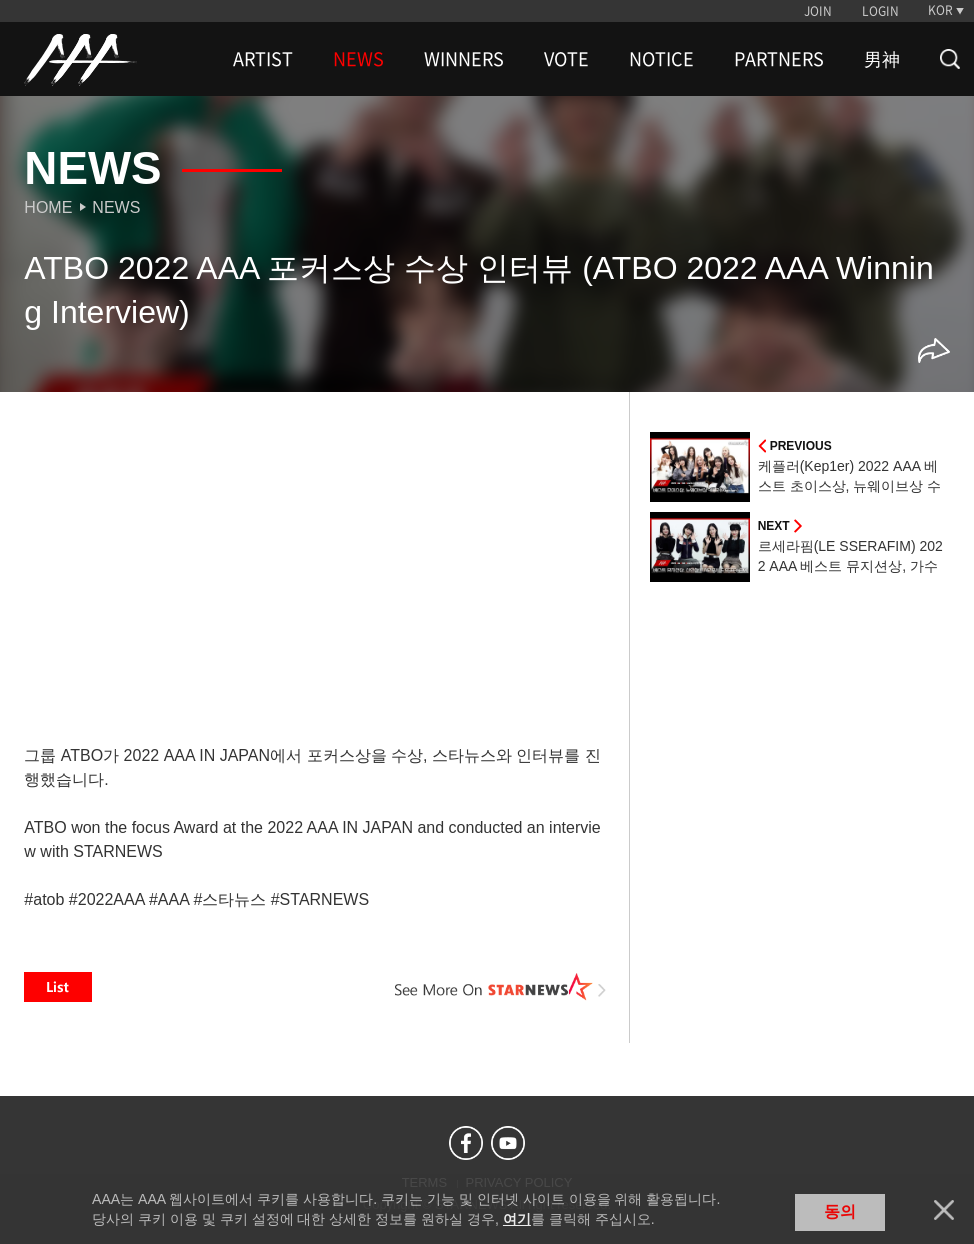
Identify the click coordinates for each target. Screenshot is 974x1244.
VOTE (566, 59)
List (58, 987)
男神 (882, 59)
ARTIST (263, 59)
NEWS (358, 59)
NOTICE (661, 59)
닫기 (944, 1210)
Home (48, 207)
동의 (840, 1211)
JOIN (818, 11)
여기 (517, 1219)
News (116, 207)
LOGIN (880, 11)
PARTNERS (779, 59)
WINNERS (464, 59)
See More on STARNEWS (501, 987)
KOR (940, 10)
